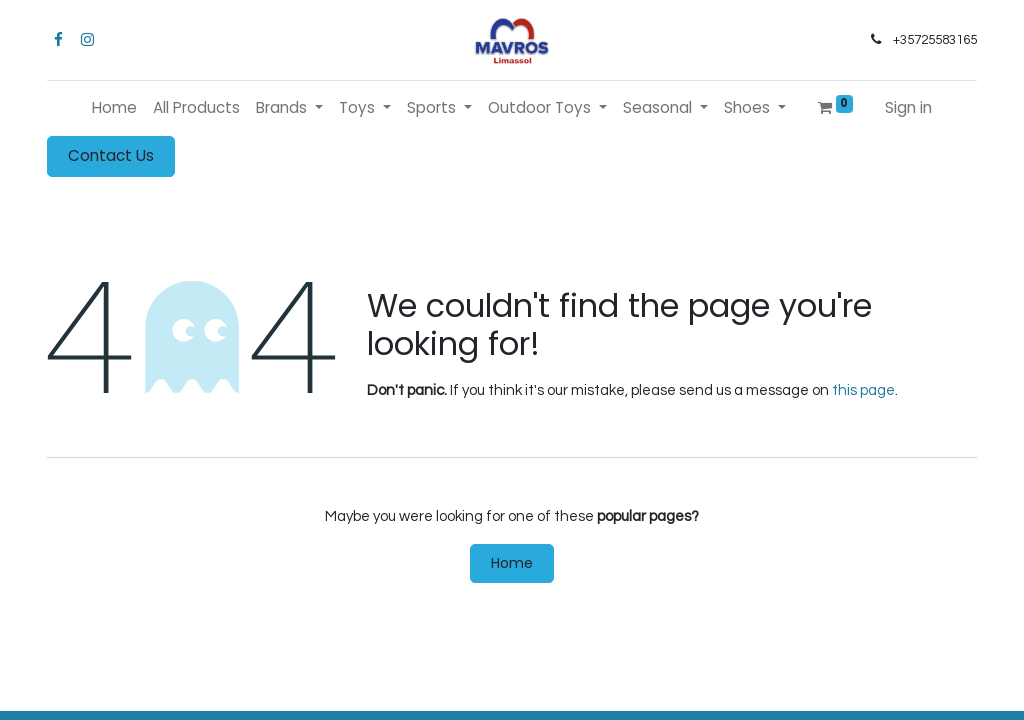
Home (512, 563)
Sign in (908, 107)
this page (863, 390)
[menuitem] (114, 108)
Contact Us (111, 155)
